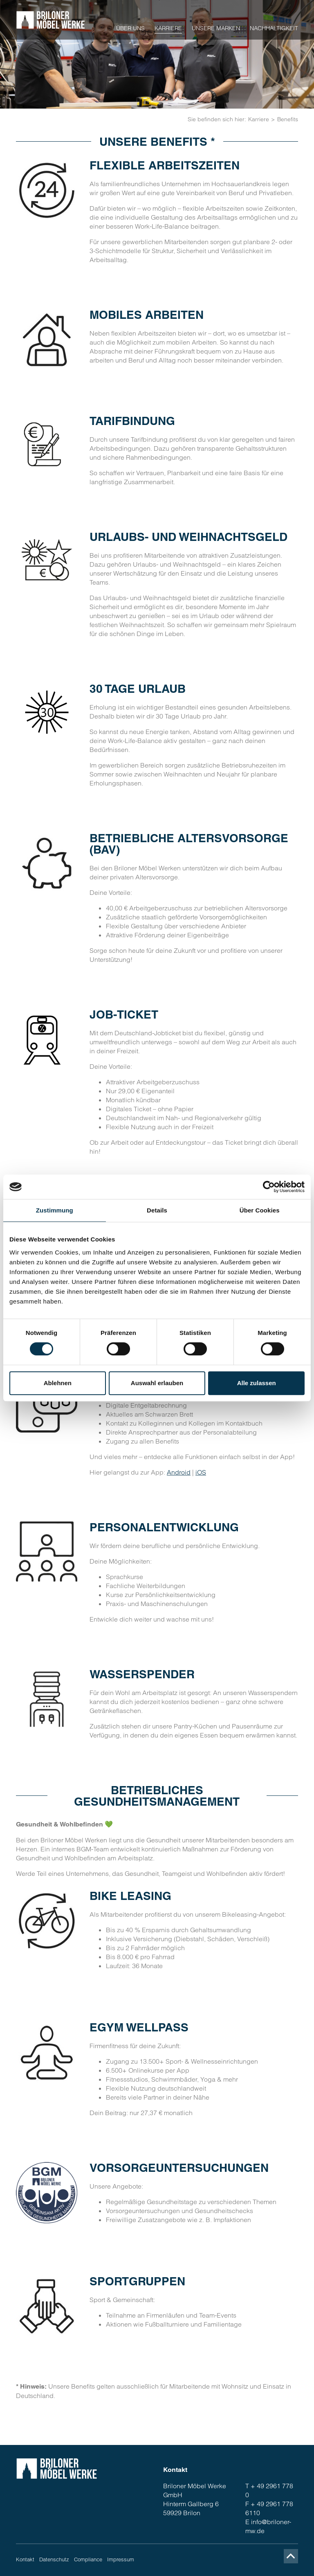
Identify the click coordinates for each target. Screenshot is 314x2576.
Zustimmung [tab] (54, 1210)
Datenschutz (54, 2559)
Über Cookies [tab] (260, 1210)
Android (179, 1472)
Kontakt (25, 2559)
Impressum (120, 2559)
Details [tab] (157, 1210)
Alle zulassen (256, 1382)
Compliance (88, 2559)
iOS (200, 1472)
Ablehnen (58, 1382)
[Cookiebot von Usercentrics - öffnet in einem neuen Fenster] (269, 1187)
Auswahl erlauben (157, 1382)
